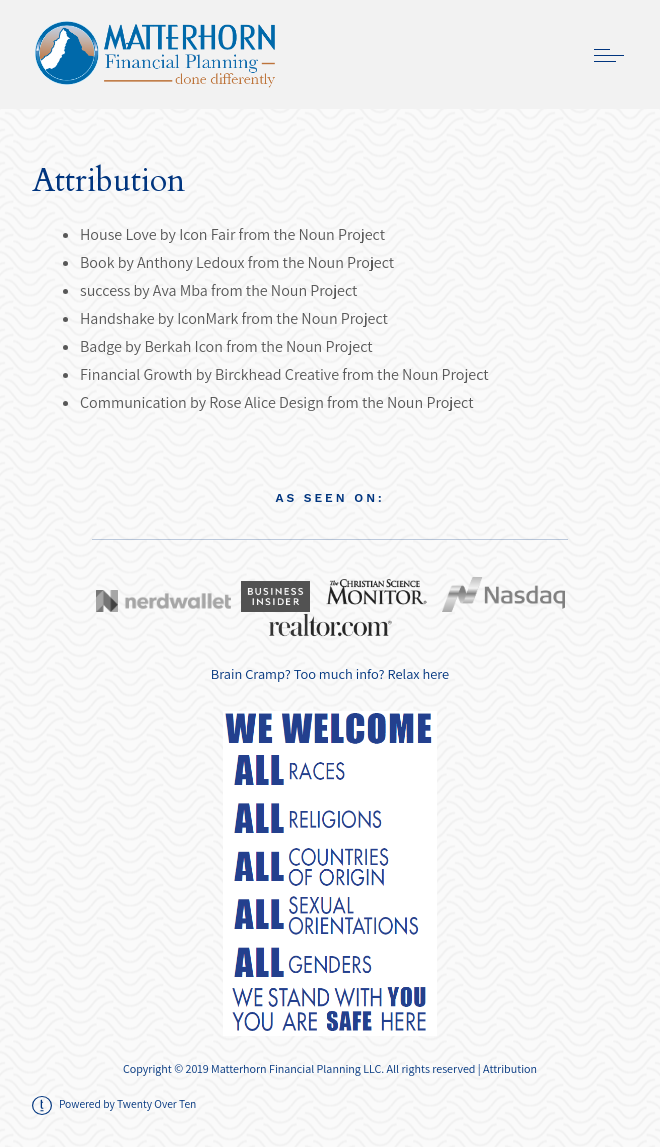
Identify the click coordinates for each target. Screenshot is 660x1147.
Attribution (510, 1068)
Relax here (419, 673)
